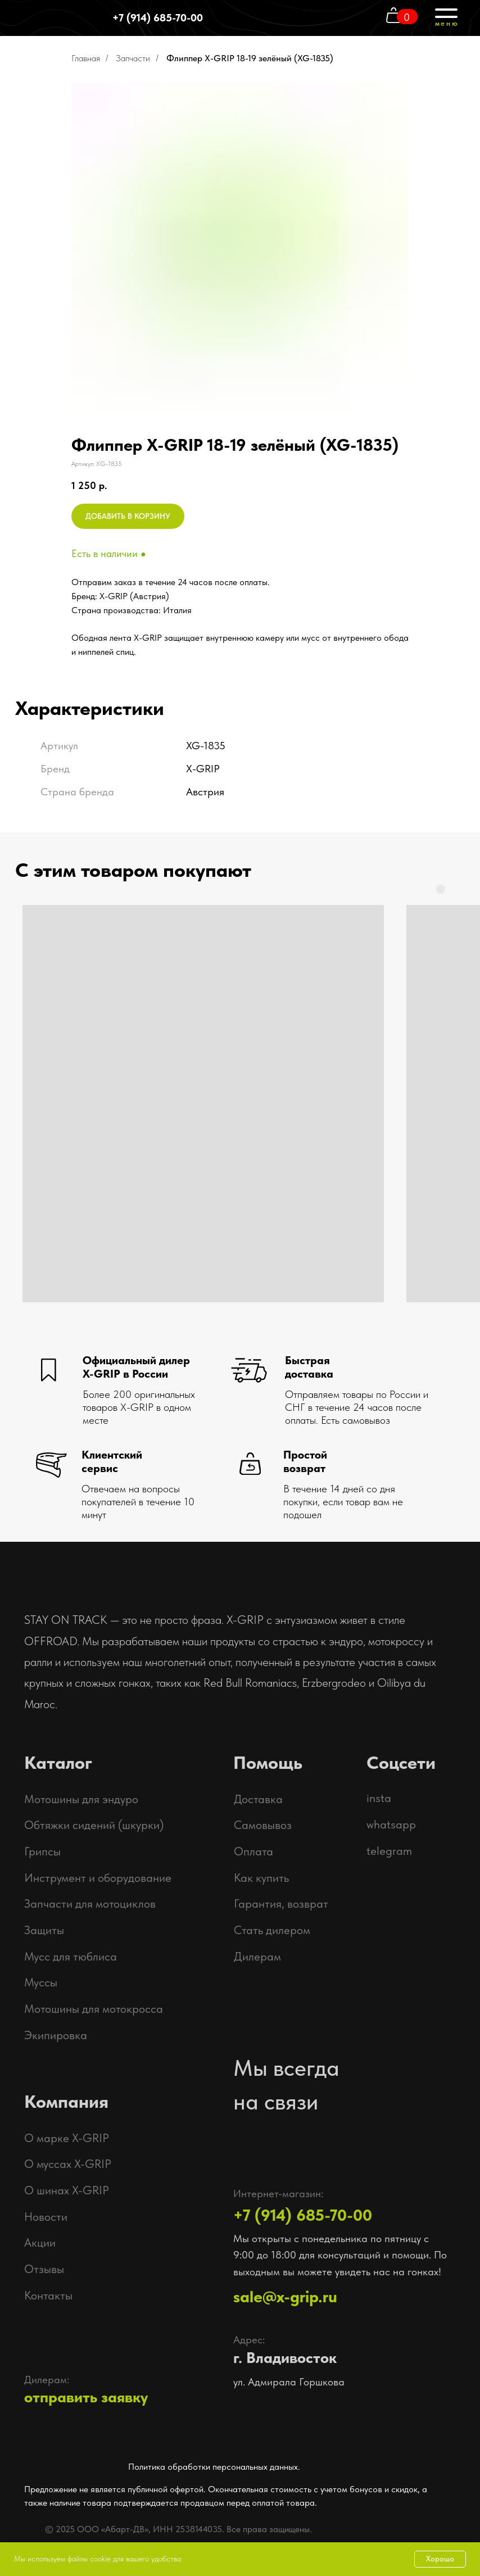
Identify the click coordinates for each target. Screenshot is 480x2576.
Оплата (253, 1851)
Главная (85, 58)
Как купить (261, 1878)
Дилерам (257, 1956)
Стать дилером (272, 1930)
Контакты (48, 2295)
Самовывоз (263, 1825)
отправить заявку (86, 2397)
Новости (45, 2217)
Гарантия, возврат (281, 1903)
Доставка (258, 1799)
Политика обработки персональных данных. (214, 2466)
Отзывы (44, 2269)
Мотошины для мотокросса (93, 2009)
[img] (408, 2524)
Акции (40, 2242)
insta (378, 1798)
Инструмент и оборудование (97, 1878)
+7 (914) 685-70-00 (157, 17)
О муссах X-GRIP (67, 2164)
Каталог (58, 1762)
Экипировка (55, 2035)
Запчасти (133, 58)
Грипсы (42, 1851)
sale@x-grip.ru (285, 2296)
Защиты (44, 1930)
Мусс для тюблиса (70, 1956)
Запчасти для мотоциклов (90, 1903)
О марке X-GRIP (66, 2138)
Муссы (40, 1982)
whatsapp (391, 1824)
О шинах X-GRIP (66, 2190)
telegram (389, 1851)
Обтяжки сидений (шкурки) (94, 1825)
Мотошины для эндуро (81, 1799)
